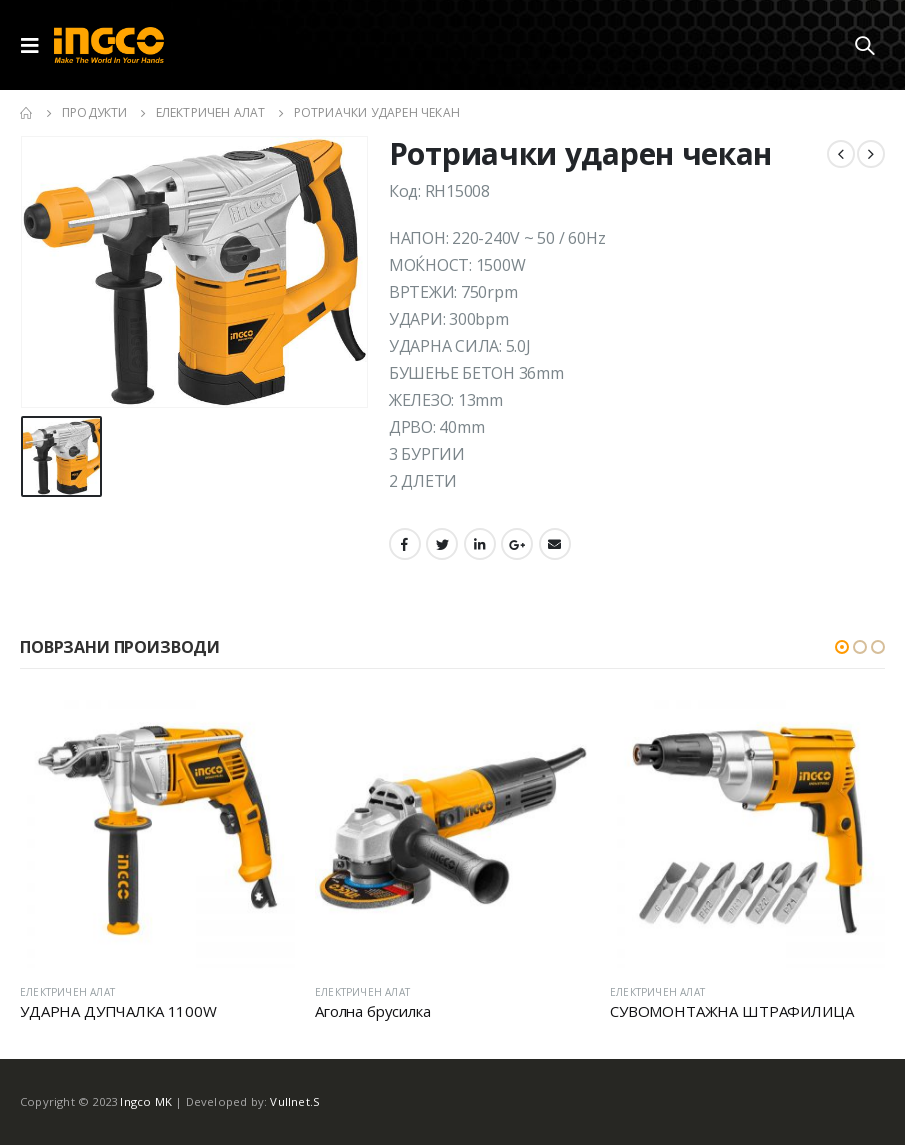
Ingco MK (146, 1101)
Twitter (442, 544)
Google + (517, 544)
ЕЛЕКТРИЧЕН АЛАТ (67, 992)
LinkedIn (480, 544)
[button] (842, 647)
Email (555, 544)
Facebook (405, 544)
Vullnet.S (295, 1101)
